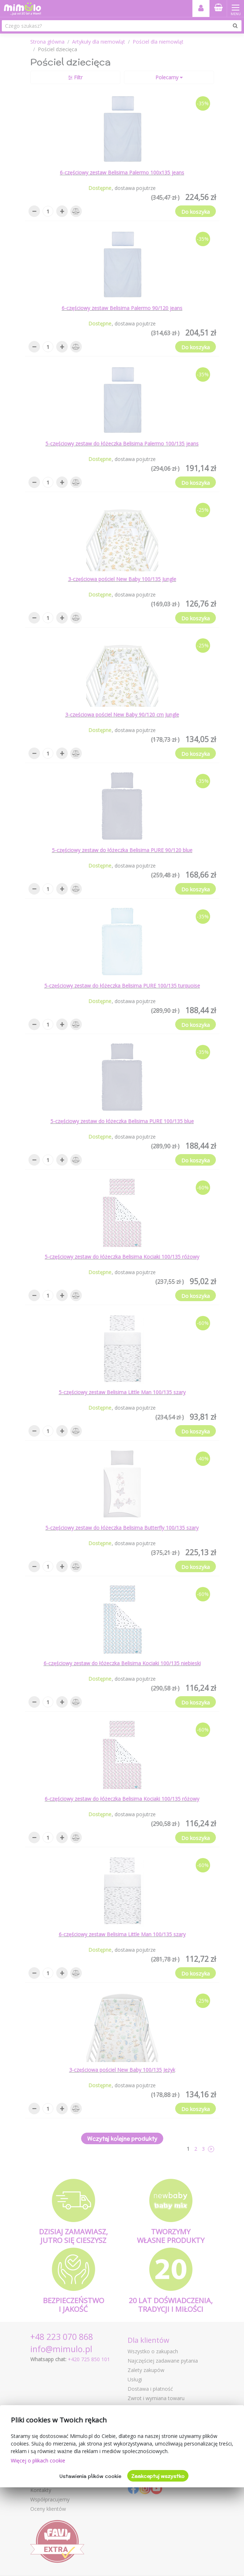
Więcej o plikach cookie (38, 2460)
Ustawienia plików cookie (90, 2476)
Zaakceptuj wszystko (158, 2476)
